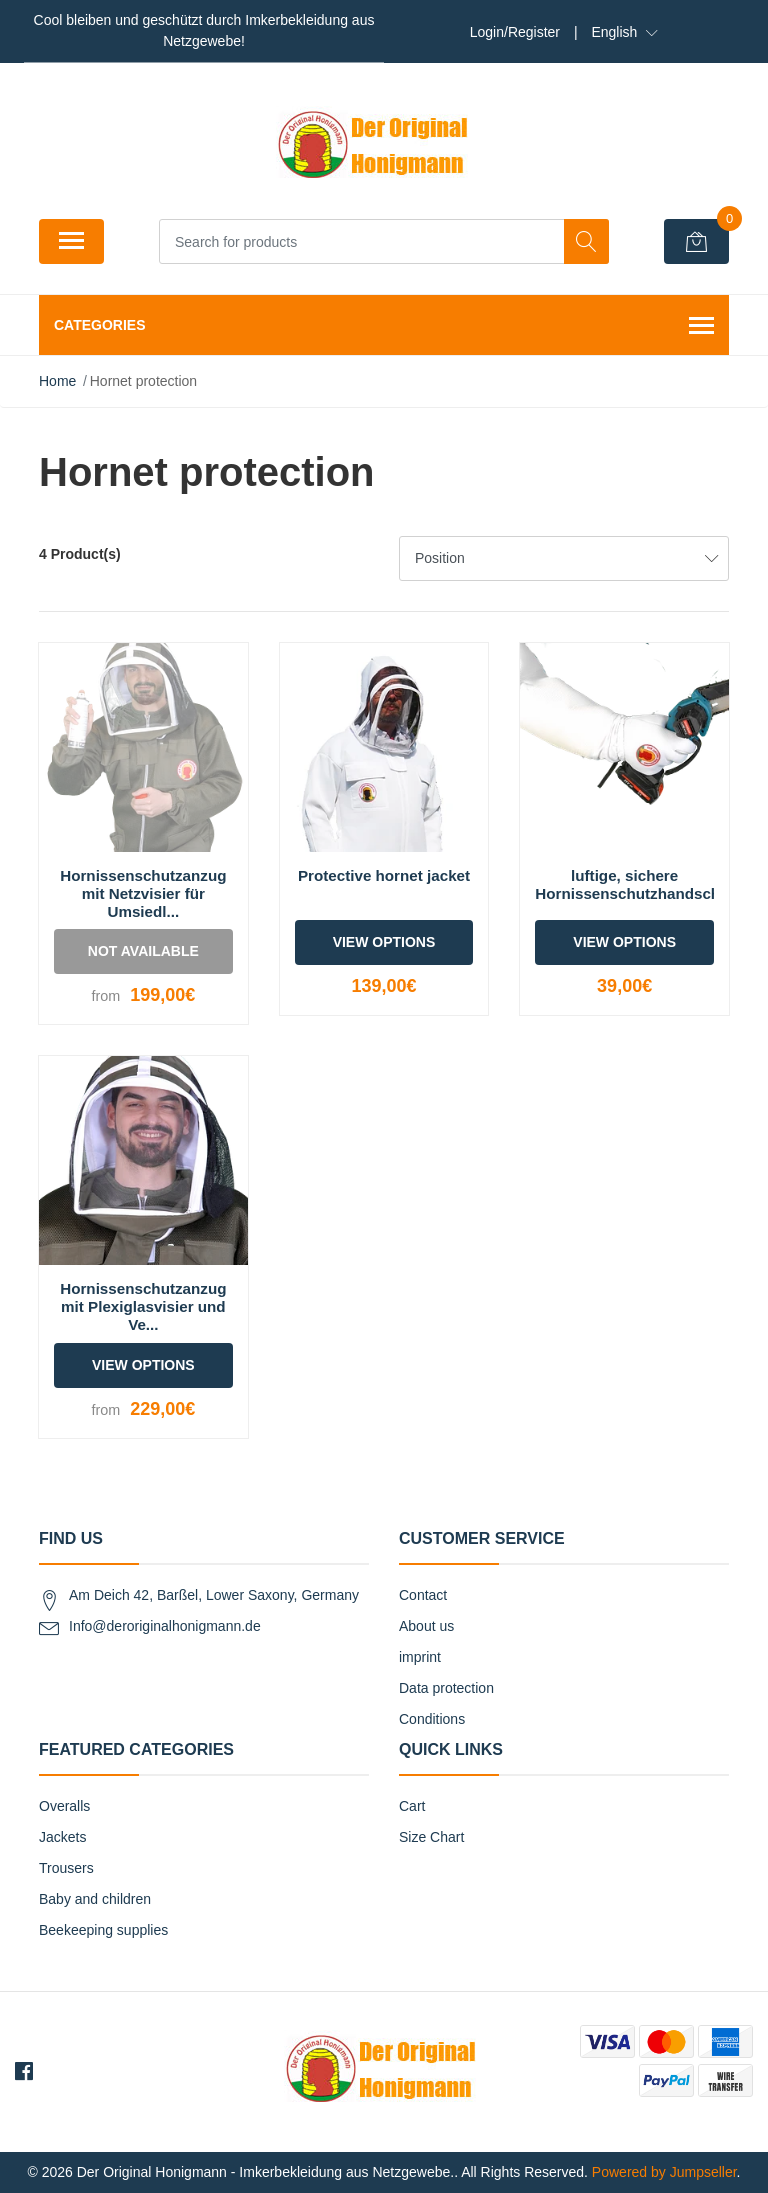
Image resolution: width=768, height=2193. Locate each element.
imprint (420, 1657)
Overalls (64, 1806)
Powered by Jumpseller (664, 2172)
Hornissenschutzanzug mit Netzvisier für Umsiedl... (143, 893)
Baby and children (95, 1899)
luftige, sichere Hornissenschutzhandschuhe (641, 884)
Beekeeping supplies (103, 1930)
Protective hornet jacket (384, 875)
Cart (412, 1806)
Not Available (143, 951)
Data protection (446, 1688)
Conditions (432, 1719)
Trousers (66, 1868)
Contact (423, 1595)
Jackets (62, 1837)
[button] (624, 32)
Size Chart (431, 1837)
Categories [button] (384, 327)
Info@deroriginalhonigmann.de (165, 1626)
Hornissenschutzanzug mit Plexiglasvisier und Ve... (143, 1306)
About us (426, 1626)
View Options (384, 942)
